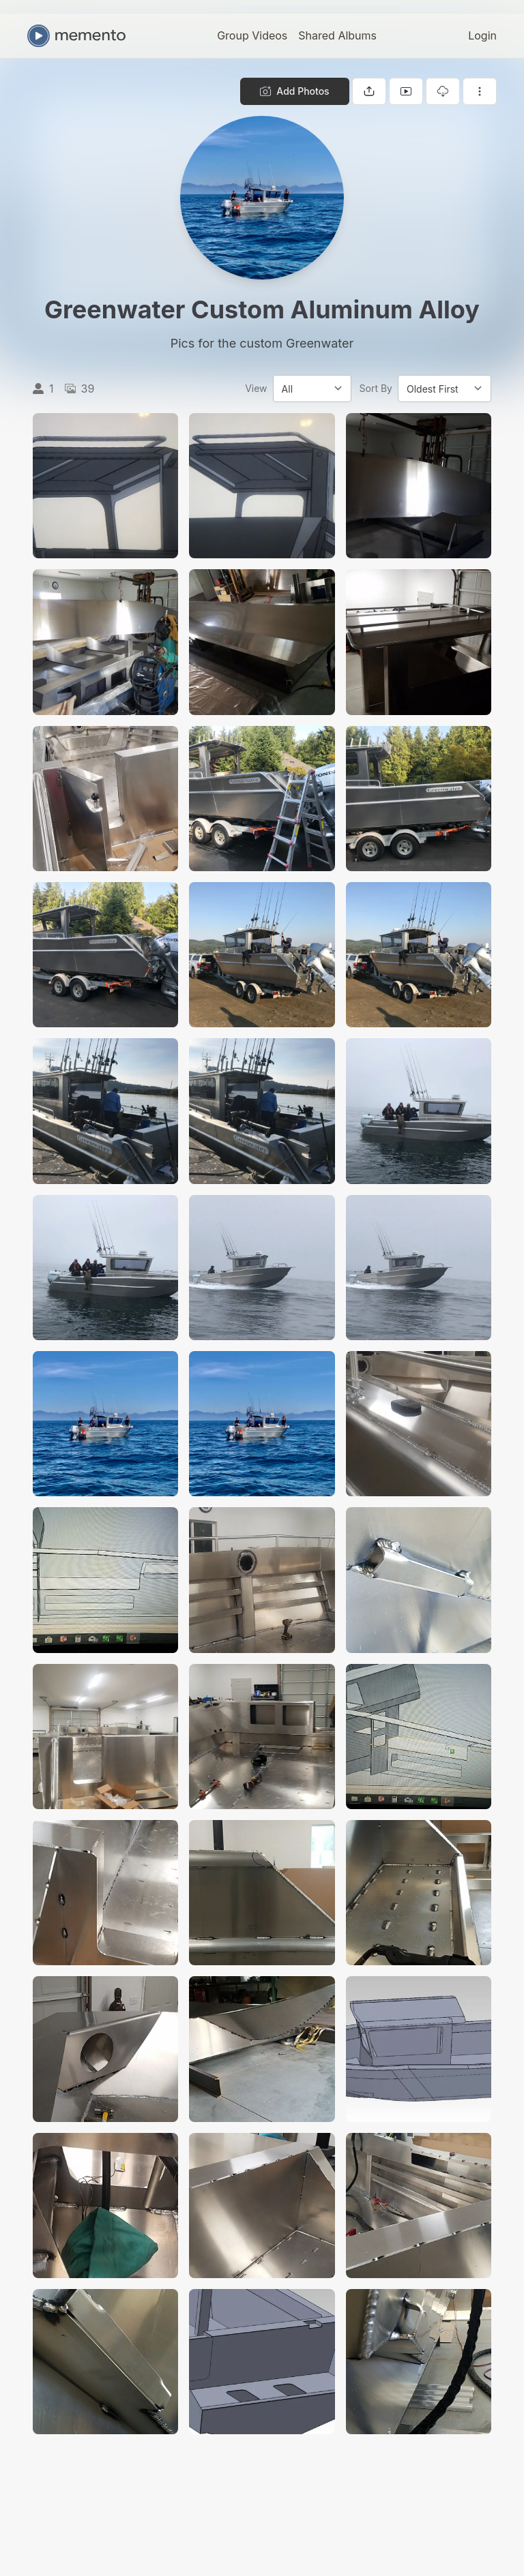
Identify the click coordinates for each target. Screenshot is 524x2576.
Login (482, 35)
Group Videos (252, 35)
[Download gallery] (443, 91)
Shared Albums (337, 35)
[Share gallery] (369, 91)
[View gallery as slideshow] (406, 91)
